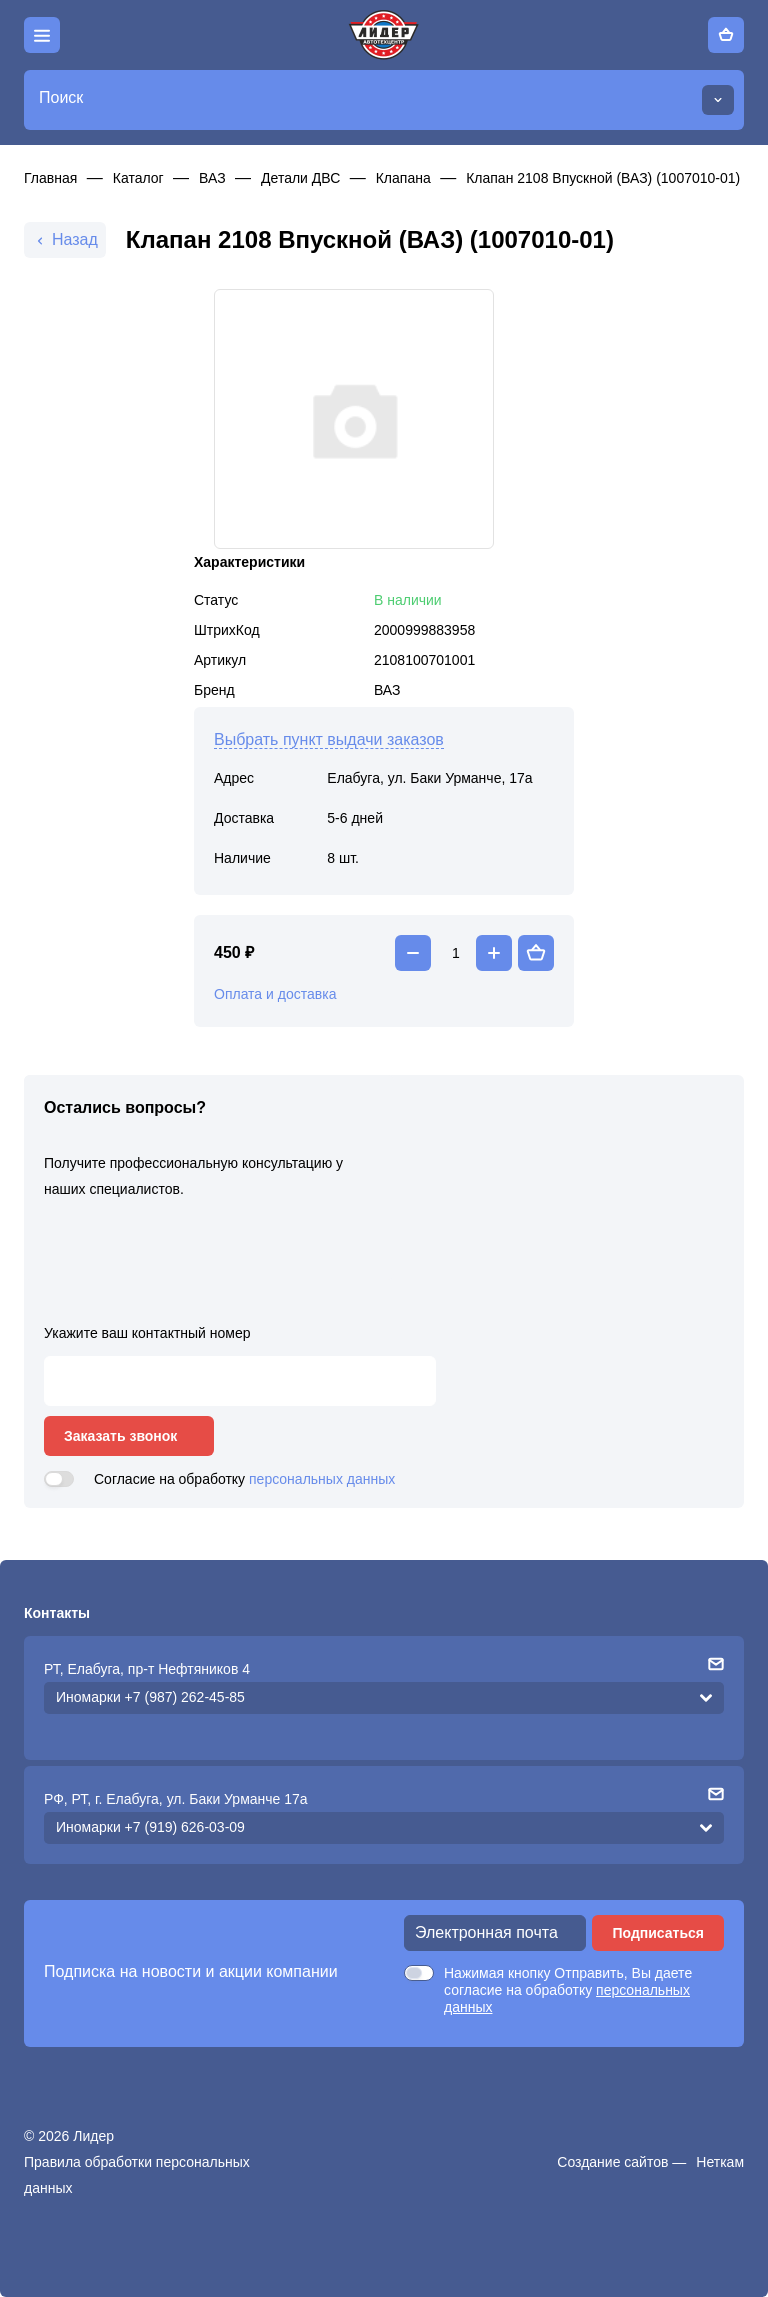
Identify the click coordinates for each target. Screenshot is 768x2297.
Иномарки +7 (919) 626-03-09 (150, 1827)
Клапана (403, 178)
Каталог (138, 178)
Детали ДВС (300, 178)
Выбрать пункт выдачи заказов (329, 739)
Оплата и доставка (275, 994)
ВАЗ (212, 178)
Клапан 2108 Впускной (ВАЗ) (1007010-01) (603, 178)
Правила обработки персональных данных (137, 2175)
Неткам (720, 2162)
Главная (50, 178)
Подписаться (658, 1933)
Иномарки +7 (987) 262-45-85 (150, 1697)
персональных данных (322, 1479)
